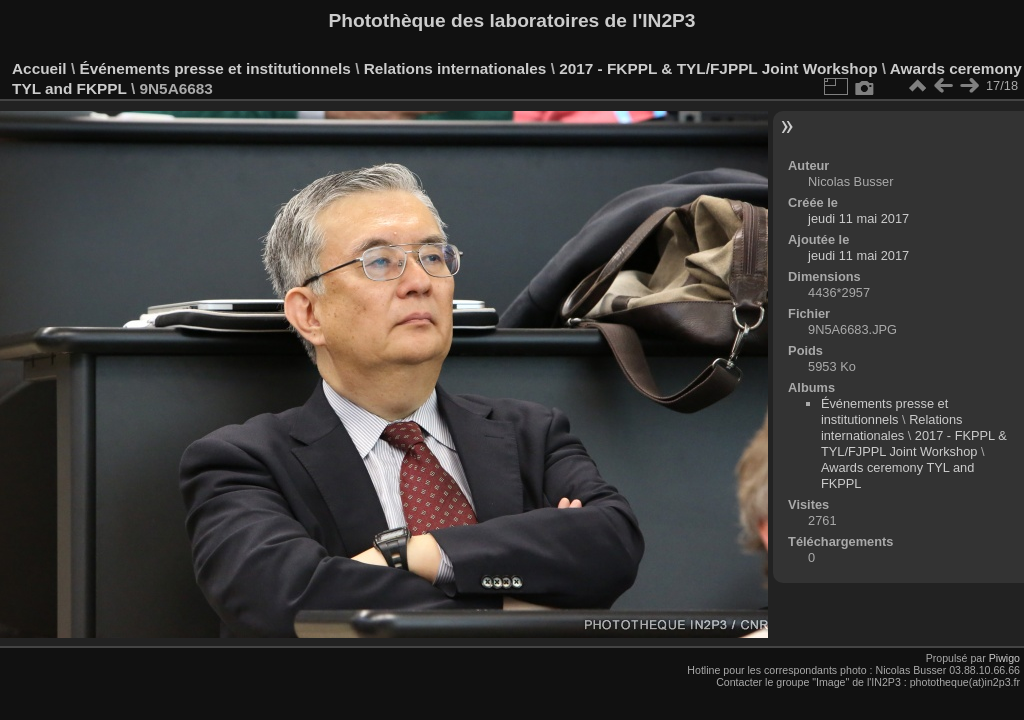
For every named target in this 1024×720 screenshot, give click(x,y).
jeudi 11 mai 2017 (858, 218)
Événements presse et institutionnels (214, 68)
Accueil (39, 68)
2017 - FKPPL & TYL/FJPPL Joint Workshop (718, 68)
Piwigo (1004, 658)
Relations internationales (455, 68)
